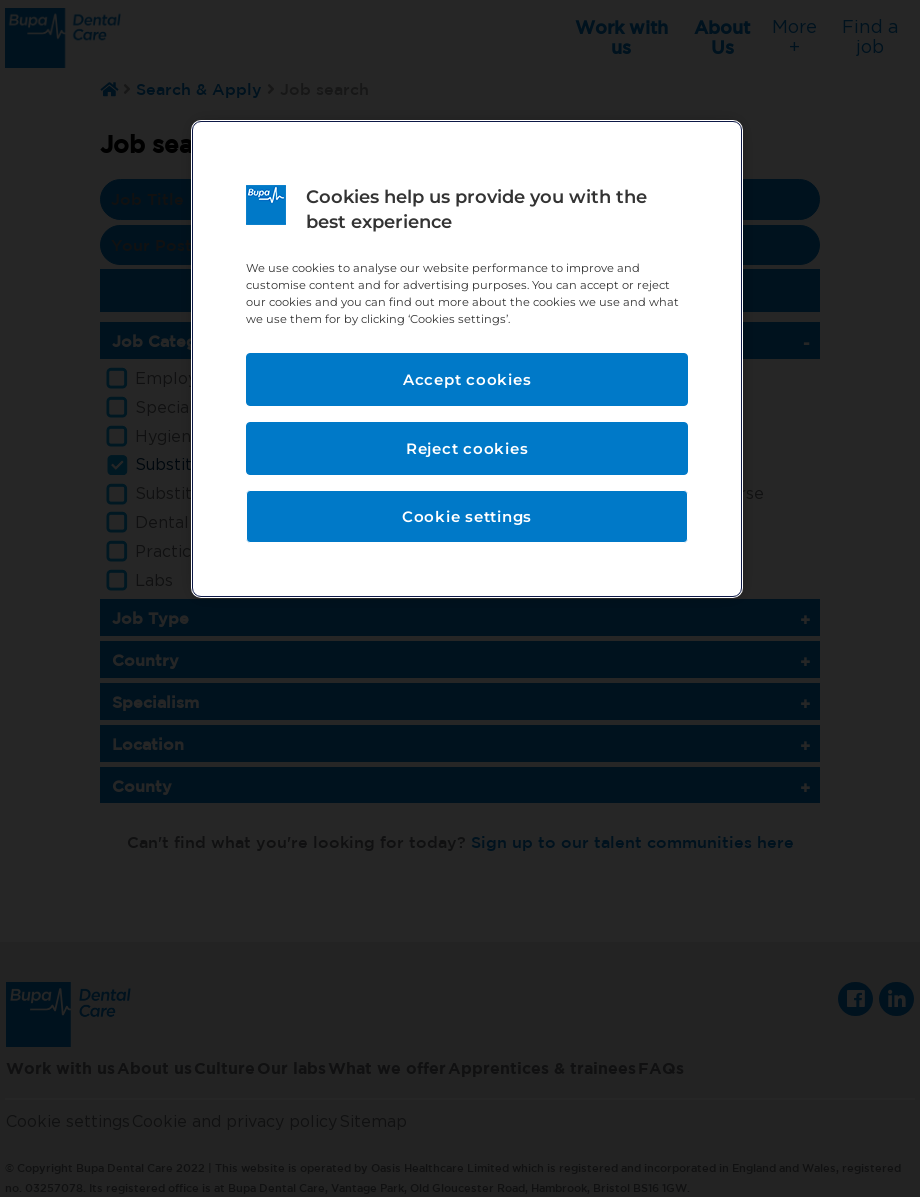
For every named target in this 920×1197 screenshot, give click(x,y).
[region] (467, 359)
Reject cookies (467, 448)
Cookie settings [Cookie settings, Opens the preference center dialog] (467, 516)
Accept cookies (467, 379)
